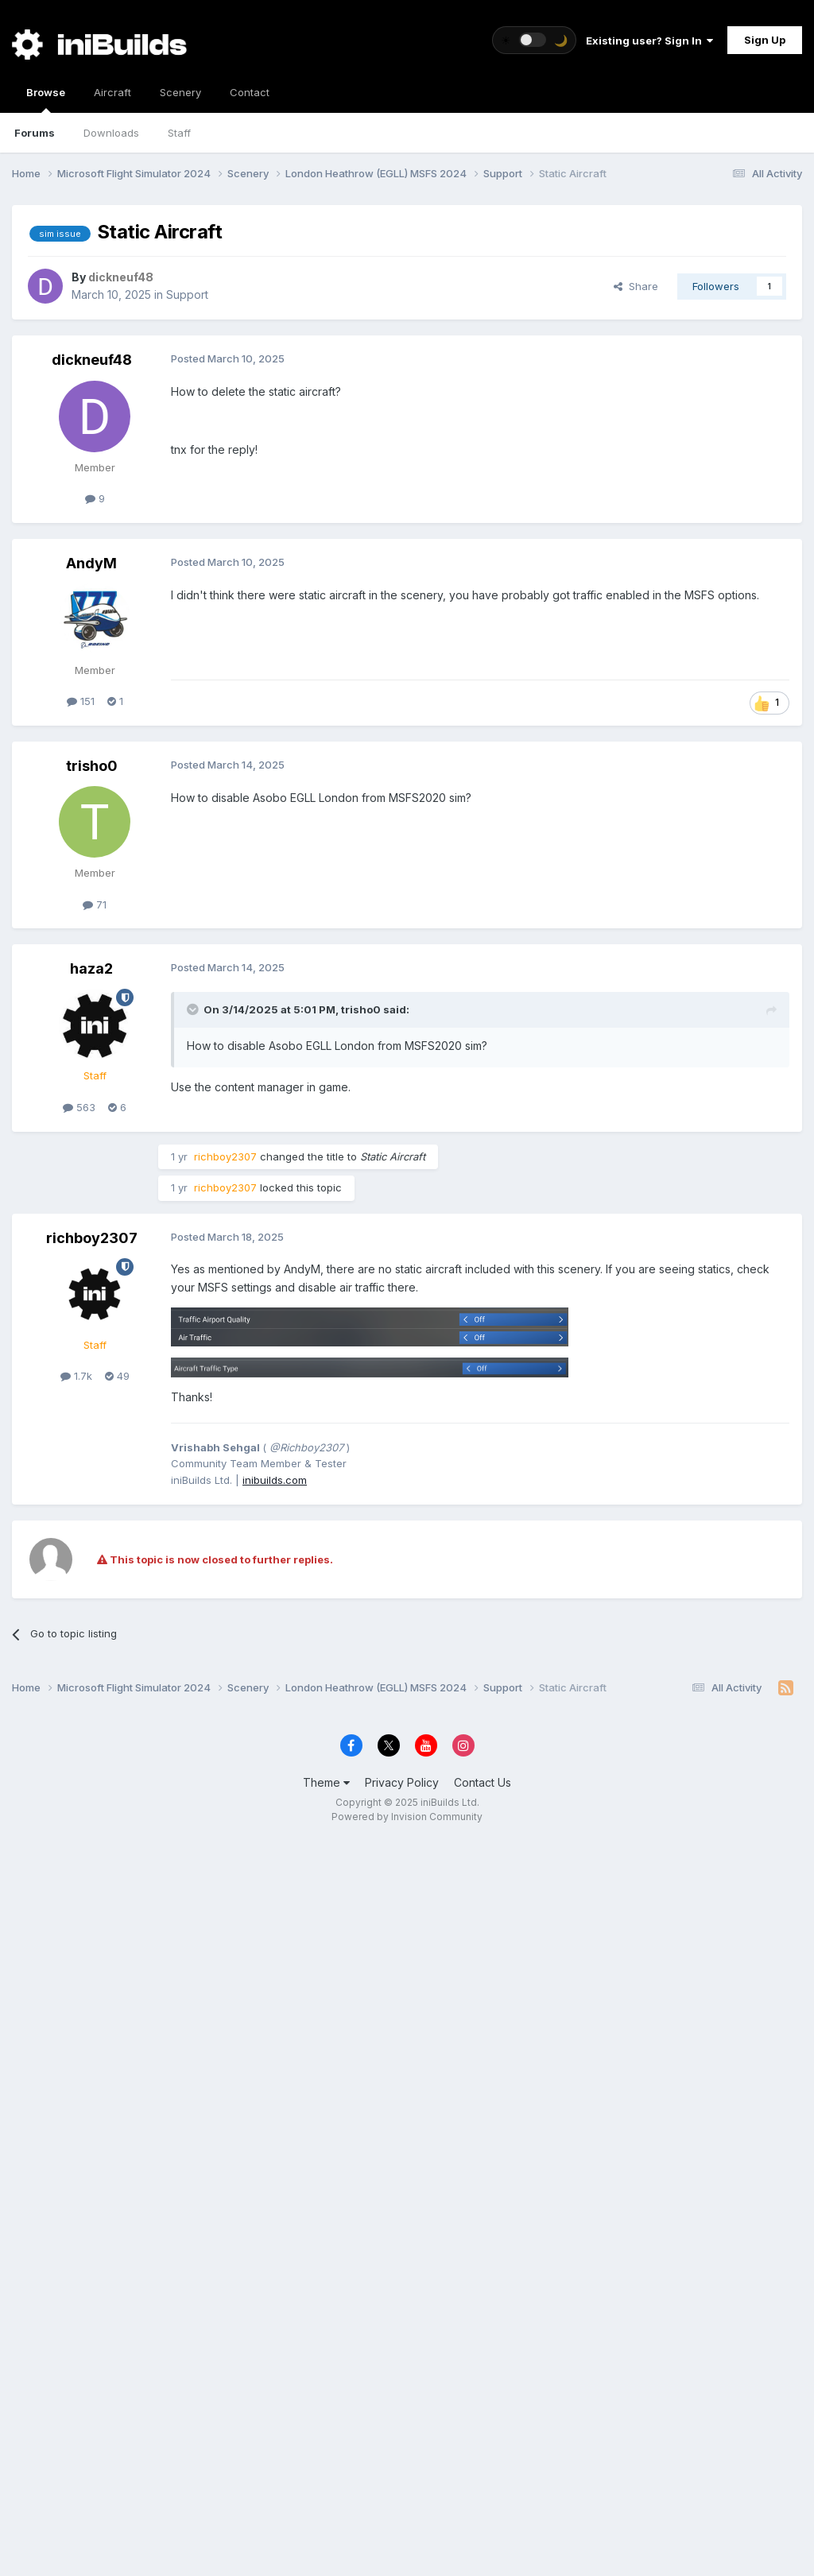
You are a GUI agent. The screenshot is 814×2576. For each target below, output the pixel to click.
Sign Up (764, 39)
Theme (326, 1782)
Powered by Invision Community (407, 1817)
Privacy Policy (402, 1782)
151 (81, 701)
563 (79, 1107)
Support (187, 294)
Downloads (111, 132)
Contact (249, 92)
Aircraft (112, 92)
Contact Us (482, 1782)
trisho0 (92, 765)
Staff (179, 132)
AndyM (91, 563)
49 (117, 1375)
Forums (34, 132)
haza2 (91, 968)
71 (95, 904)
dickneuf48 (92, 359)
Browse (45, 99)
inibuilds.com (274, 1480)
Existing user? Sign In (649, 40)
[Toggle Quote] (194, 1009)
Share (636, 286)
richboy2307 (92, 1238)
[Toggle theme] (534, 40)
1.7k (76, 1375)
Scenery (180, 92)
